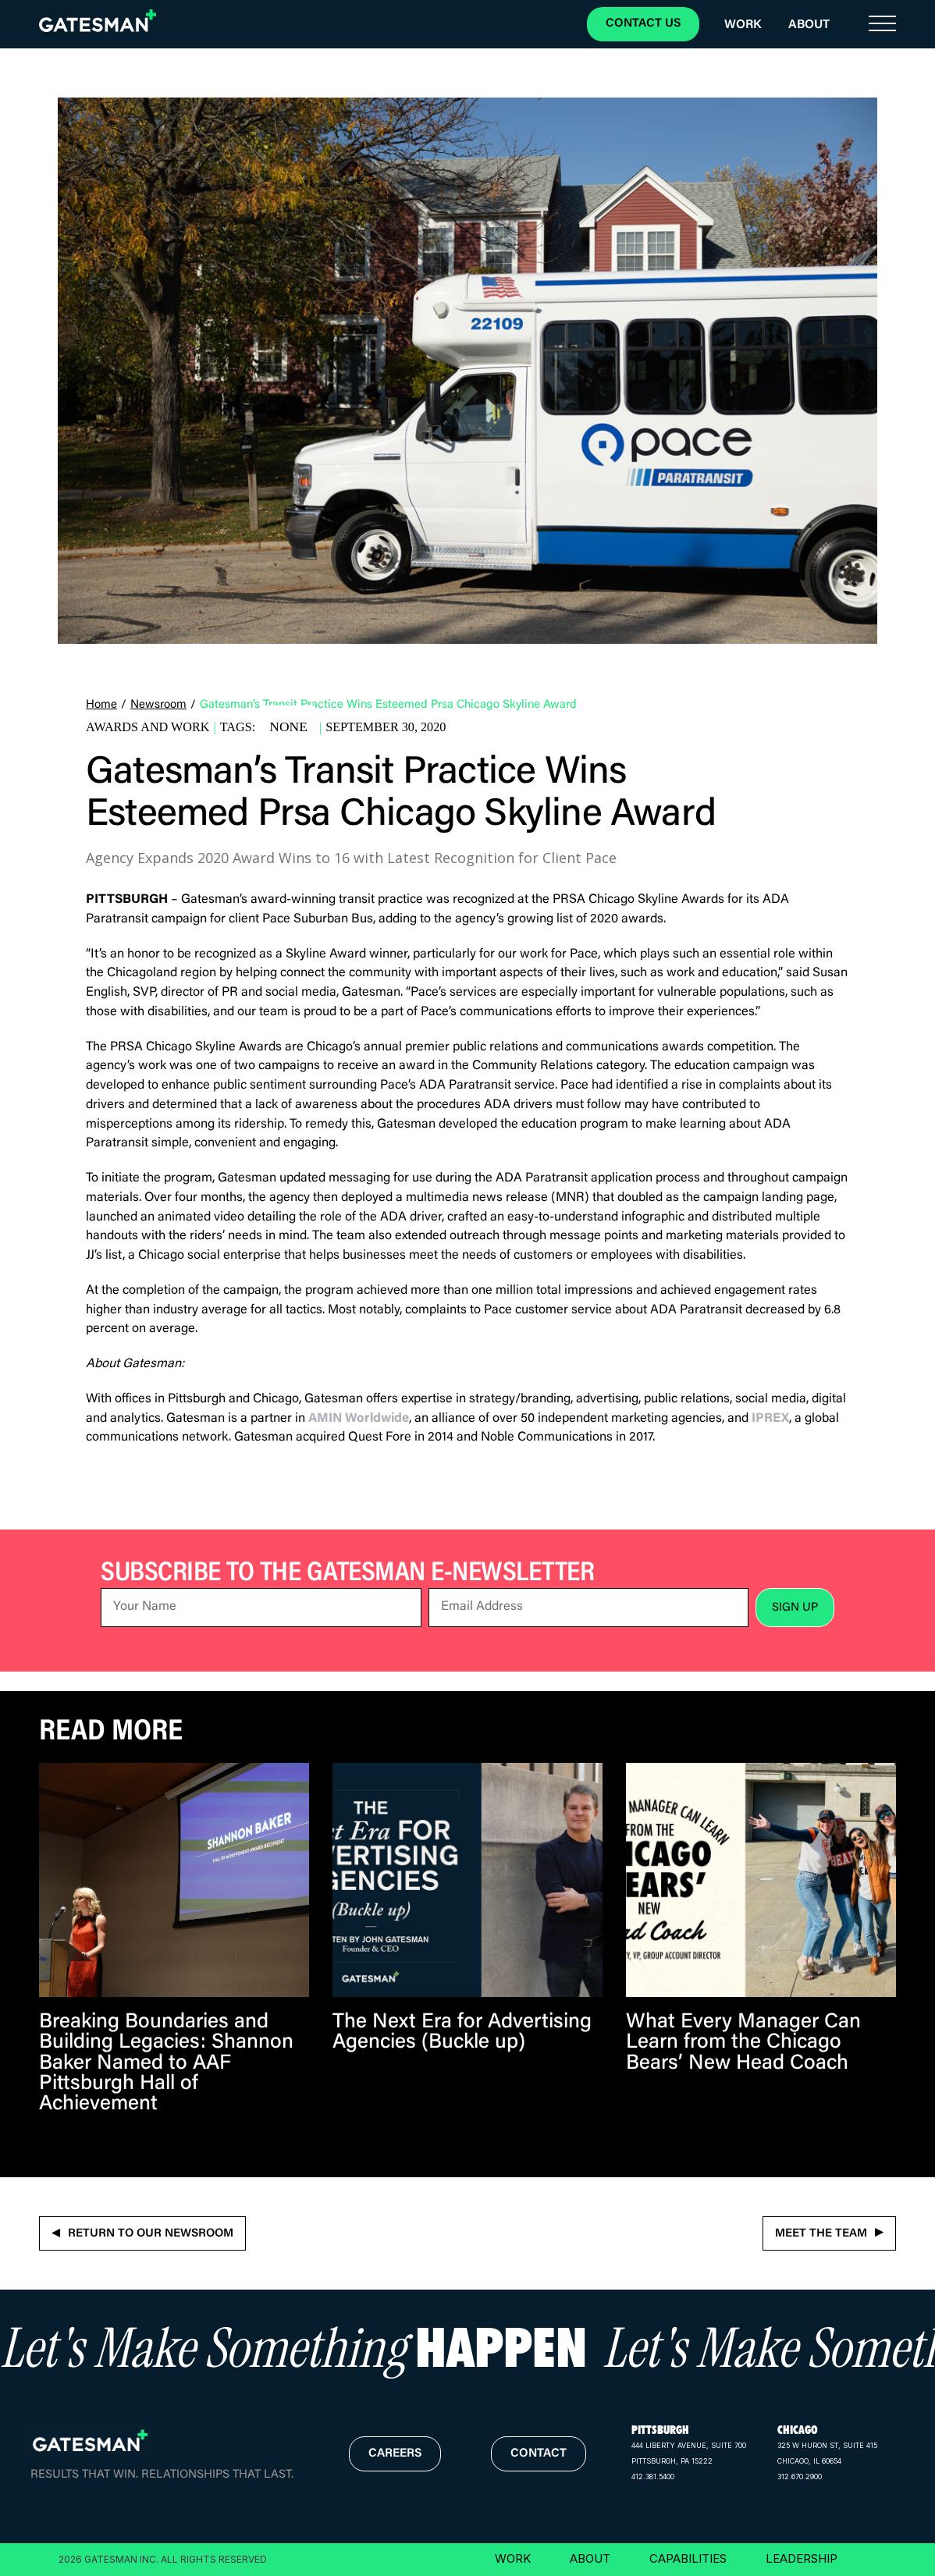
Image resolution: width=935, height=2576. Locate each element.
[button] (882, 24)
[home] (97, 20)
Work (742, 25)
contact (538, 2454)
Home (101, 705)
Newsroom (158, 705)
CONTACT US (643, 24)
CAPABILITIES (688, 2558)
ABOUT (590, 2558)
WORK (513, 2558)
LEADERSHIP (801, 2558)
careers (394, 2454)
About (809, 25)
